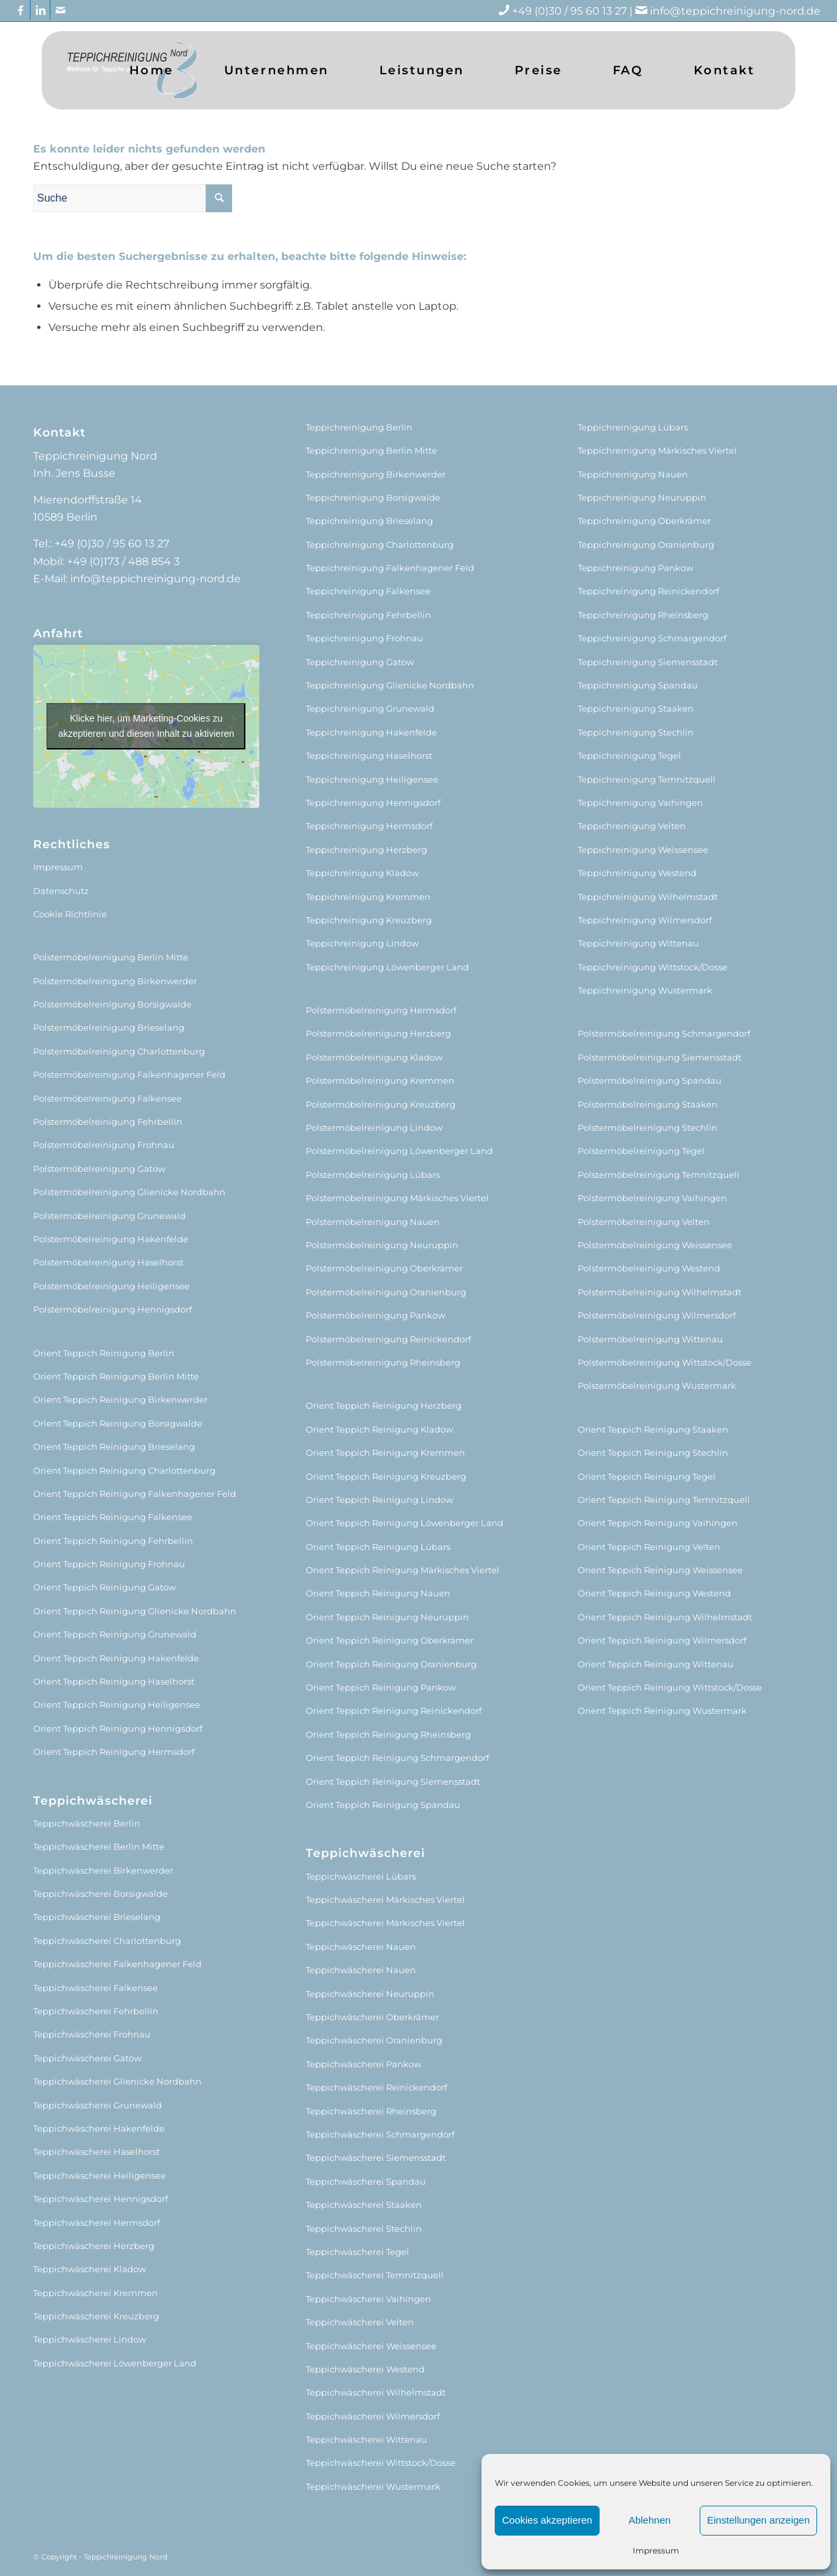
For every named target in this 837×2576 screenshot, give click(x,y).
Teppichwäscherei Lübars (361, 1876)
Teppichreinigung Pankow (635, 567)
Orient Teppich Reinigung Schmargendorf (397, 1757)
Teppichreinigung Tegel (629, 755)
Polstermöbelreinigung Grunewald (109, 1215)
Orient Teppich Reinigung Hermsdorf (113, 1751)
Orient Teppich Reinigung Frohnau (109, 1564)
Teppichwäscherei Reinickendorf (376, 2087)
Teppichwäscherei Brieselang (97, 1916)
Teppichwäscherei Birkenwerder (103, 1870)
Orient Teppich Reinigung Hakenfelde (116, 1658)
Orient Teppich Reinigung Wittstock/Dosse (670, 1687)
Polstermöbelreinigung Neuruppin (382, 1245)
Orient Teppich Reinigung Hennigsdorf (117, 1728)
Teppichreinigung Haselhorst (369, 755)
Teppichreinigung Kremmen (368, 896)
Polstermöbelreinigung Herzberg (378, 1033)
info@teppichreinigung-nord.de (735, 11)
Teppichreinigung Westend (637, 873)
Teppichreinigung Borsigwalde (373, 497)
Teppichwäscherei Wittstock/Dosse (381, 2462)
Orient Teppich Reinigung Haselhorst (113, 1681)
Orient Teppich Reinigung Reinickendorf (394, 1710)
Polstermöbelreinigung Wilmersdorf (657, 1315)
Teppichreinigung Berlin (359, 427)
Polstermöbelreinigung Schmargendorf (664, 1033)
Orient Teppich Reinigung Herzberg (384, 1405)
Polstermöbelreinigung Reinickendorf (388, 1339)
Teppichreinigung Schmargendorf (652, 638)
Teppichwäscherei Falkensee (95, 1987)
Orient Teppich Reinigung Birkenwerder (120, 1399)
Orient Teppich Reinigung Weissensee (660, 1570)
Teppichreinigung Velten (632, 825)
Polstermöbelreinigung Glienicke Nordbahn (129, 1192)
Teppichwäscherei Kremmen (95, 2292)
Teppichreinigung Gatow (360, 662)
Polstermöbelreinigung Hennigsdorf (112, 1309)
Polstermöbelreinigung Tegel (641, 1150)
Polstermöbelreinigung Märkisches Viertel (397, 1197)
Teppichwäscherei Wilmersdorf (373, 2416)
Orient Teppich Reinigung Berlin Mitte (116, 1376)
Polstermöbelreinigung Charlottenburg (119, 1051)
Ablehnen (650, 2520)
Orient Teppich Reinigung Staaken (653, 1429)
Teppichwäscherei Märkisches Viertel (385, 1899)
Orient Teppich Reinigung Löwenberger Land (404, 1522)
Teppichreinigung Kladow (362, 873)
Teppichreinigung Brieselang (369, 520)
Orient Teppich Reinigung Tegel (647, 1476)
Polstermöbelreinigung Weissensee (655, 1245)
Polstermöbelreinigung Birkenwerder (115, 981)
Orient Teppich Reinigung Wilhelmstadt (665, 1617)
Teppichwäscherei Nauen (361, 1946)
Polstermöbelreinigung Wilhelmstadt (659, 1292)
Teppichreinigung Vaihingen (640, 802)
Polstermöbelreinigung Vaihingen (652, 1197)
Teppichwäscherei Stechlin (364, 2228)
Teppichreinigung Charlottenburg (380, 544)
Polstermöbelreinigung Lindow (374, 1127)
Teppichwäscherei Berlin (86, 1823)
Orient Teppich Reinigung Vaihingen (658, 1522)
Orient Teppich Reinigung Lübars (378, 1546)
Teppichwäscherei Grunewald (97, 2105)
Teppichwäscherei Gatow (87, 2058)
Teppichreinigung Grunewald (370, 708)
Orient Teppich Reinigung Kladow (379, 1429)
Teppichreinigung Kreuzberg (369, 920)
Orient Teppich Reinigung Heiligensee (116, 1704)
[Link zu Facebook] (20, 10)
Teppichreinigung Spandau (638, 685)
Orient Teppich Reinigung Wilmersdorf (662, 1640)
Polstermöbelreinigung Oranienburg (386, 1292)
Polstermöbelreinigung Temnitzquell (659, 1174)
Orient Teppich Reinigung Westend (654, 1593)
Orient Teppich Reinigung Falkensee (112, 1517)
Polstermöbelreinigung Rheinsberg (383, 1362)
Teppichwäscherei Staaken (364, 2204)
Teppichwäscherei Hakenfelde (98, 2128)
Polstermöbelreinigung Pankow (375, 1315)
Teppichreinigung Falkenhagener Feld (390, 567)
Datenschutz (61, 890)
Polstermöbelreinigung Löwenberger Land (399, 1150)
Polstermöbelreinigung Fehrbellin (107, 1121)
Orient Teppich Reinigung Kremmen (385, 1452)
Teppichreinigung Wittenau (638, 943)
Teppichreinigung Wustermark (645, 990)
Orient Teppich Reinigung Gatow (104, 1587)
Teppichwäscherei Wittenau (366, 2439)
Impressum (656, 2550)
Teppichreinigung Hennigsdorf (373, 802)
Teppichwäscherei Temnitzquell (375, 2275)
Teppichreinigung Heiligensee (372, 779)
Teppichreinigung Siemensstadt (648, 662)
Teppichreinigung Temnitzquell (647, 779)
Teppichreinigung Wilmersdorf (645, 920)
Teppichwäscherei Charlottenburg (107, 1940)
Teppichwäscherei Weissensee (371, 2346)
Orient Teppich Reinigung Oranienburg (391, 1664)
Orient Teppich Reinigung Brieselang (114, 1446)
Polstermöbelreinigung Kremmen (380, 1080)
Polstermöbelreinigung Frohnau (103, 1144)
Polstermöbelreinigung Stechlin (648, 1127)
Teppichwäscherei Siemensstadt (376, 2157)
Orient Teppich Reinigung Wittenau (656, 1664)
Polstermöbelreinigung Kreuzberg (381, 1104)
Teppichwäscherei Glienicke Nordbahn (117, 2081)
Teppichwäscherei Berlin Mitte (98, 1846)
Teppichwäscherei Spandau (366, 2181)
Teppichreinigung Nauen (633, 474)
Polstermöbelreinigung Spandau (650, 1080)
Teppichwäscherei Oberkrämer (372, 2017)
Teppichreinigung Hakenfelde (371, 732)
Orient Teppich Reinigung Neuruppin (387, 1617)
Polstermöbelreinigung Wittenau (650, 1339)
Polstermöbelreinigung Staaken (648, 1104)
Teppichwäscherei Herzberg (94, 2245)
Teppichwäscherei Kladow (89, 2269)
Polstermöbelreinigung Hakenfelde (110, 1239)
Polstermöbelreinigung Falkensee (107, 1098)
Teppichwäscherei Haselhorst (96, 2151)
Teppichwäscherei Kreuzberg (96, 2316)
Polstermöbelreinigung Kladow (374, 1057)
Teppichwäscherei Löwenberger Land (114, 2363)
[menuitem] (151, 70)
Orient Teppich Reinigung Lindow (379, 1499)
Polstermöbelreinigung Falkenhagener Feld (129, 1074)
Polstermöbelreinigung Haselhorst (108, 1262)
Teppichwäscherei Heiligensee (99, 2175)
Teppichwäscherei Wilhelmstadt (376, 2392)
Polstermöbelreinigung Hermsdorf (381, 1010)
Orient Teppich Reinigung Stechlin (653, 1452)
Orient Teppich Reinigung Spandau (383, 1804)
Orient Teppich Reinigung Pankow (381, 1687)
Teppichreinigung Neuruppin (642, 497)
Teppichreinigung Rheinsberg (643, 615)
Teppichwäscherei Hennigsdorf (100, 2198)
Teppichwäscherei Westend (365, 2369)
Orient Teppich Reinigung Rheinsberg (388, 1734)
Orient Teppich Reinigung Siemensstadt (393, 1781)
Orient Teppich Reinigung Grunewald (114, 1634)
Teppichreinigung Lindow (362, 943)
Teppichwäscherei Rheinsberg (371, 2111)
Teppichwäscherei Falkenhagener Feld (117, 1964)
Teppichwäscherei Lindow (89, 2339)
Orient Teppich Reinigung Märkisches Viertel (402, 1570)
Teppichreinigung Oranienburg (646, 544)
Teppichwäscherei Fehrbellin (96, 2011)
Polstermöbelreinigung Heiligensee (111, 1286)
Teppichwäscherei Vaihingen (368, 2298)
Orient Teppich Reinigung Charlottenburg (124, 1470)
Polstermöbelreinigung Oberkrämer (384, 1268)
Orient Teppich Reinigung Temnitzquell (664, 1499)
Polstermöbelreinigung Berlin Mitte (110, 957)
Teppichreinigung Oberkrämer (644, 520)
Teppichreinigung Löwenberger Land (387, 967)
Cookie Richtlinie (70, 914)
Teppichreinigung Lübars (633, 427)
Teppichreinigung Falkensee (368, 591)
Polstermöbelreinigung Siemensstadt (659, 1057)
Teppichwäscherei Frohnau (92, 2034)
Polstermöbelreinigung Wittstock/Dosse (664, 1362)
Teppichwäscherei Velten (360, 2322)
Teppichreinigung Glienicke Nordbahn (390, 685)
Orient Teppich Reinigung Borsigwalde (117, 1423)
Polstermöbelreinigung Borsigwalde (112, 1004)
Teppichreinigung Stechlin (636, 732)
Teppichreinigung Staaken (636, 708)
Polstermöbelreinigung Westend (649, 1268)
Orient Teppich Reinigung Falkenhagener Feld (134, 1493)
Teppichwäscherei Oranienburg (374, 2040)
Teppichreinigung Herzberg (366, 849)
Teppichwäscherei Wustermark (373, 2486)
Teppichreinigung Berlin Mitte (371, 450)
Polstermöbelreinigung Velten (644, 1221)
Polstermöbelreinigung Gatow (99, 1168)
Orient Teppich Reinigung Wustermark (662, 1710)
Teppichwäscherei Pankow (363, 2064)
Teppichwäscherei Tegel (357, 2251)
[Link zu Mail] (60, 10)
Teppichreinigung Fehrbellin (368, 615)
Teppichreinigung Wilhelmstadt (648, 896)
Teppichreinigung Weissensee (643, 849)
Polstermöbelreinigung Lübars (373, 1174)
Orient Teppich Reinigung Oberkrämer (390, 1640)
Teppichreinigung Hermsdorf (369, 825)
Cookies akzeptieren (547, 2520)
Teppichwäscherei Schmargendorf (380, 2134)
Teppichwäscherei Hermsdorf (96, 2222)
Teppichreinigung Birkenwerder (376, 474)
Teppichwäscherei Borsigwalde (100, 1893)
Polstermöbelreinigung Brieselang (108, 1027)
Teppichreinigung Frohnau (364, 638)
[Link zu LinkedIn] (40, 10)
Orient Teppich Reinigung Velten (649, 1546)
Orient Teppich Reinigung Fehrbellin (113, 1540)
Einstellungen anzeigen (758, 2520)
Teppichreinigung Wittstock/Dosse (653, 967)
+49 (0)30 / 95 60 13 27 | (581, 11)
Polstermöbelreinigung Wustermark (657, 1385)
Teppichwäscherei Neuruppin (370, 1993)
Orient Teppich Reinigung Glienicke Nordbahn (134, 1611)
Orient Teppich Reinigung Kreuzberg (386, 1476)
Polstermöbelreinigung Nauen (373, 1221)
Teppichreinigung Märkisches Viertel (657, 450)
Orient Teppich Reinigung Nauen (378, 1593)
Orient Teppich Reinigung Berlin (103, 1353)
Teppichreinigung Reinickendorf (648, 591)
